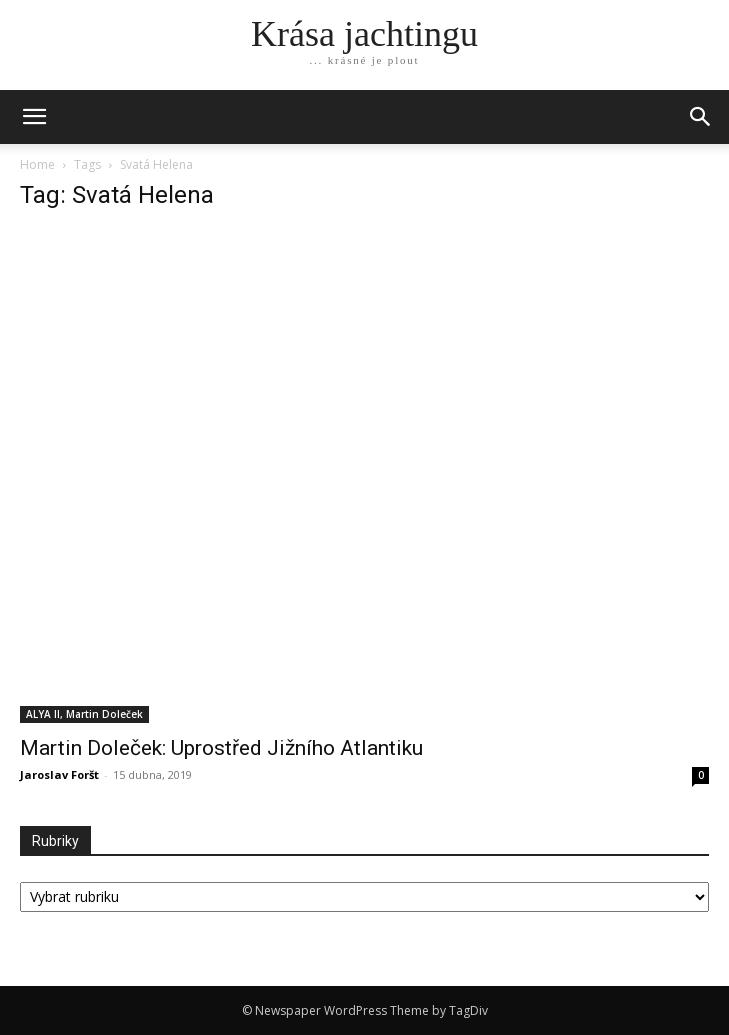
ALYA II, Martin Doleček (84, 714)
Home (37, 164)
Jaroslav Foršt (59, 774)
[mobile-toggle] (34, 117)
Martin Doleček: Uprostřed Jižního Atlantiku (221, 748)
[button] (701, 117)
